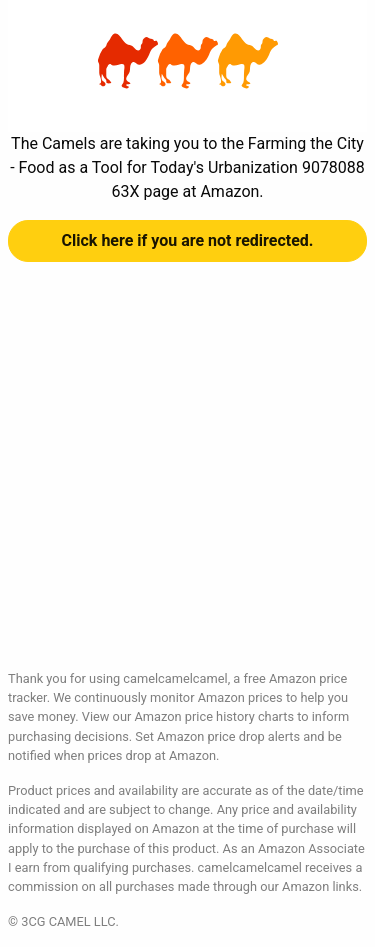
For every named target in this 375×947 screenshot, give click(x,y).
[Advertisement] (187, 481)
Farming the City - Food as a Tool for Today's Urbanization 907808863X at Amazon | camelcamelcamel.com (188, 61)
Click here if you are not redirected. (188, 240)
